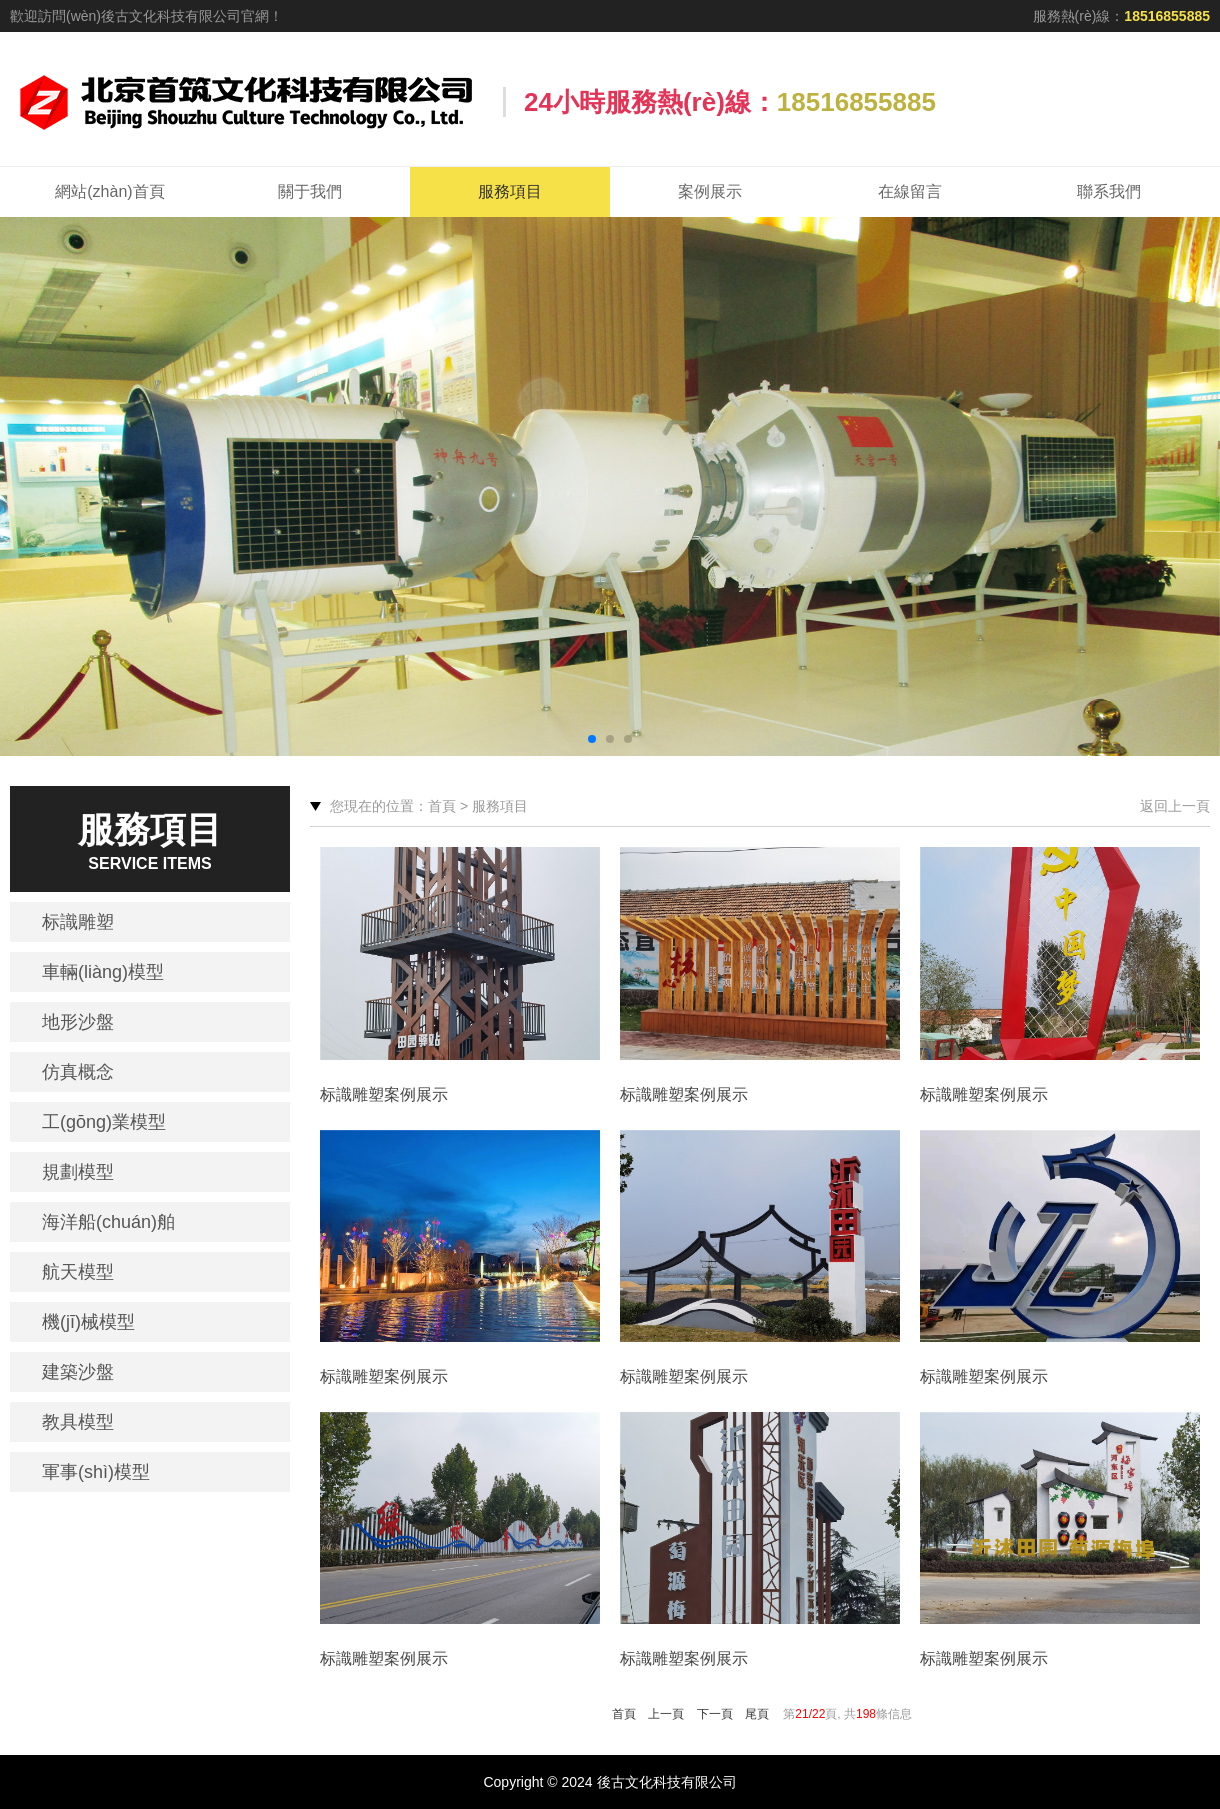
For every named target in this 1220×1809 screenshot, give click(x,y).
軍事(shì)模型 (96, 1472)
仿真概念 (78, 1072)
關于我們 (310, 191)
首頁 (624, 1714)
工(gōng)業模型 (104, 1122)
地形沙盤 (78, 1022)
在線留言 (910, 191)
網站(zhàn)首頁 (109, 191)
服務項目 (510, 191)
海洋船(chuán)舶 (108, 1222)
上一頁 (666, 1714)
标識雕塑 (78, 922)
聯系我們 (1109, 191)
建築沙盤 (78, 1372)
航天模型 (78, 1272)
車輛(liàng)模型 (103, 972)
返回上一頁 (1175, 806)
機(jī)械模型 (88, 1322)
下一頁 (715, 1714)
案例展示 (710, 191)
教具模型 (78, 1422)
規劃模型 (78, 1172)
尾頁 (757, 1714)
